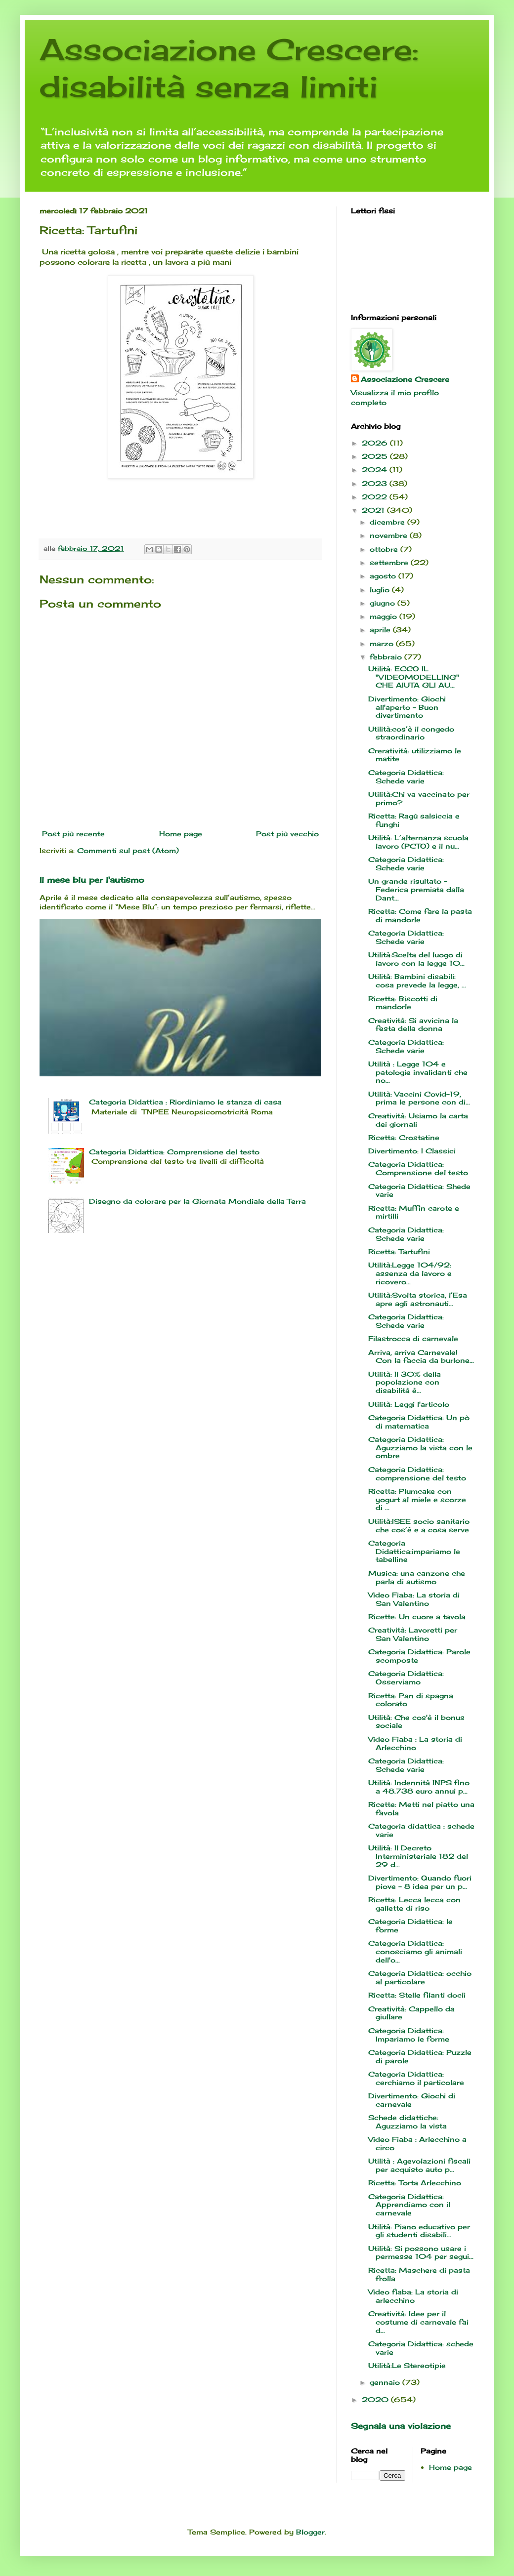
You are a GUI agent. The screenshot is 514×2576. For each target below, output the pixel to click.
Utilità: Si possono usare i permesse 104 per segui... (420, 2252)
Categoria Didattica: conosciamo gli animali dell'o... (415, 1951)
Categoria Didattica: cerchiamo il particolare (416, 2078)
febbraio (387, 657)
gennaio (386, 2382)
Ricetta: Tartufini (399, 1251)
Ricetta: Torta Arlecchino (414, 2182)
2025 (376, 456)
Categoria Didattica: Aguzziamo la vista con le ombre (420, 1447)
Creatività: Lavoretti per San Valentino (412, 1634)
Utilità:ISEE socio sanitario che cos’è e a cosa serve (419, 1525)
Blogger (310, 2532)
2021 (374, 510)
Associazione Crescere (405, 379)
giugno (383, 603)
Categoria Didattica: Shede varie (419, 1190)
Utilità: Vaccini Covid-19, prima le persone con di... (419, 1098)
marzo (383, 643)
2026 (376, 443)
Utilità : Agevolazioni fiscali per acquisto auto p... (419, 2165)
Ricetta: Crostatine (403, 1137)
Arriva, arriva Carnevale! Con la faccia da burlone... (421, 1356)
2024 (375, 469)
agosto (384, 576)
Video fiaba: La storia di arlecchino (413, 2296)
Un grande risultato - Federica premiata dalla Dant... (416, 889)
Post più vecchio (287, 833)
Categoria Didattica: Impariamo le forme (408, 2034)
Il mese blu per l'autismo (92, 880)
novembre (390, 535)
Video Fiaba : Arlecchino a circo (417, 2143)
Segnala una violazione (401, 2426)
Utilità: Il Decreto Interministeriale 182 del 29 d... (418, 1856)
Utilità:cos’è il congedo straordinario (411, 733)
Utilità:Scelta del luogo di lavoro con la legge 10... (416, 958)
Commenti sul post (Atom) (128, 850)
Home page (180, 833)
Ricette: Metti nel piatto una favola (421, 1808)
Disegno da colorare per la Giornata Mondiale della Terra (197, 1201)
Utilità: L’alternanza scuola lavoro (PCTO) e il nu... (418, 841)
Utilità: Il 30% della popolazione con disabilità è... (404, 1382)
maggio (384, 616)
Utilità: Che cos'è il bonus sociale (416, 1721)
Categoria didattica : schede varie (421, 1830)
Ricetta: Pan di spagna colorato (410, 1699)
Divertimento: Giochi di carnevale (411, 2099)
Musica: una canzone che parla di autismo (416, 1577)
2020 (376, 2399)
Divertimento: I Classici (412, 1150)
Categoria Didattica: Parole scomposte (419, 1655)
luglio (381, 589)
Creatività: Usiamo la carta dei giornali (418, 1119)
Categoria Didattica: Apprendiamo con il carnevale (409, 2204)
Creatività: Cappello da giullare (411, 2012)
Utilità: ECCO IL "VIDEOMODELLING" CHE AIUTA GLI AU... (413, 677)
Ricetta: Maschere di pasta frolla (419, 2274)
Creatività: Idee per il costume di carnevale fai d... (418, 2321)
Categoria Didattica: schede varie (420, 2347)
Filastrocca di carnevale (413, 1338)
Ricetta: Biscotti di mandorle (402, 1002)
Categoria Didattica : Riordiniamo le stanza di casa (185, 1102)
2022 (375, 496)
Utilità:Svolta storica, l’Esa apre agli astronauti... (417, 1299)
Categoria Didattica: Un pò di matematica (419, 1421)
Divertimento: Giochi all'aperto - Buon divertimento (407, 707)
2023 (375, 483)
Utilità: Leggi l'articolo (408, 1404)
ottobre (385, 549)
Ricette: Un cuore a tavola (417, 1616)
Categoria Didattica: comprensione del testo (417, 1473)
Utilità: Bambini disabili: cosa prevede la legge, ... (417, 980)
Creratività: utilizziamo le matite (414, 754)
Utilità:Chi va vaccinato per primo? (419, 798)
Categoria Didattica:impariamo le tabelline (414, 1551)
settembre (390, 562)
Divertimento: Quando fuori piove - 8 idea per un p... (419, 1882)
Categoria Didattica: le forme (410, 1925)
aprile (381, 629)
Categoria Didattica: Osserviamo (406, 1677)
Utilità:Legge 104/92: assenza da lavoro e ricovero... (410, 1273)
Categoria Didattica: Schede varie (406, 776)
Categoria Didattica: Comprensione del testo (174, 1151)
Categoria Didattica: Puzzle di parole (419, 2056)
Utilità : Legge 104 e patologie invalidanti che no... (418, 1072)
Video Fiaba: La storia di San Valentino (414, 1599)
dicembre (388, 522)
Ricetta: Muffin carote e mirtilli (413, 1212)
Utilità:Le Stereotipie (407, 2365)
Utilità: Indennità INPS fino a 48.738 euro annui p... (419, 1786)
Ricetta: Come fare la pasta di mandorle (420, 915)
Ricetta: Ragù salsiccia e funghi (414, 820)
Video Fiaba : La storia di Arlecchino (415, 1743)
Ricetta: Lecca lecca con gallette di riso (414, 1903)
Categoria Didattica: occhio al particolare (419, 1977)
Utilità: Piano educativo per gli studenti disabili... (419, 2230)
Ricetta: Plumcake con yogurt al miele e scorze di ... (417, 1499)
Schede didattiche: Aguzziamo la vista (407, 2121)
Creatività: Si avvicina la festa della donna (413, 1024)
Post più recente (73, 833)
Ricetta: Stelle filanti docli (417, 1995)
